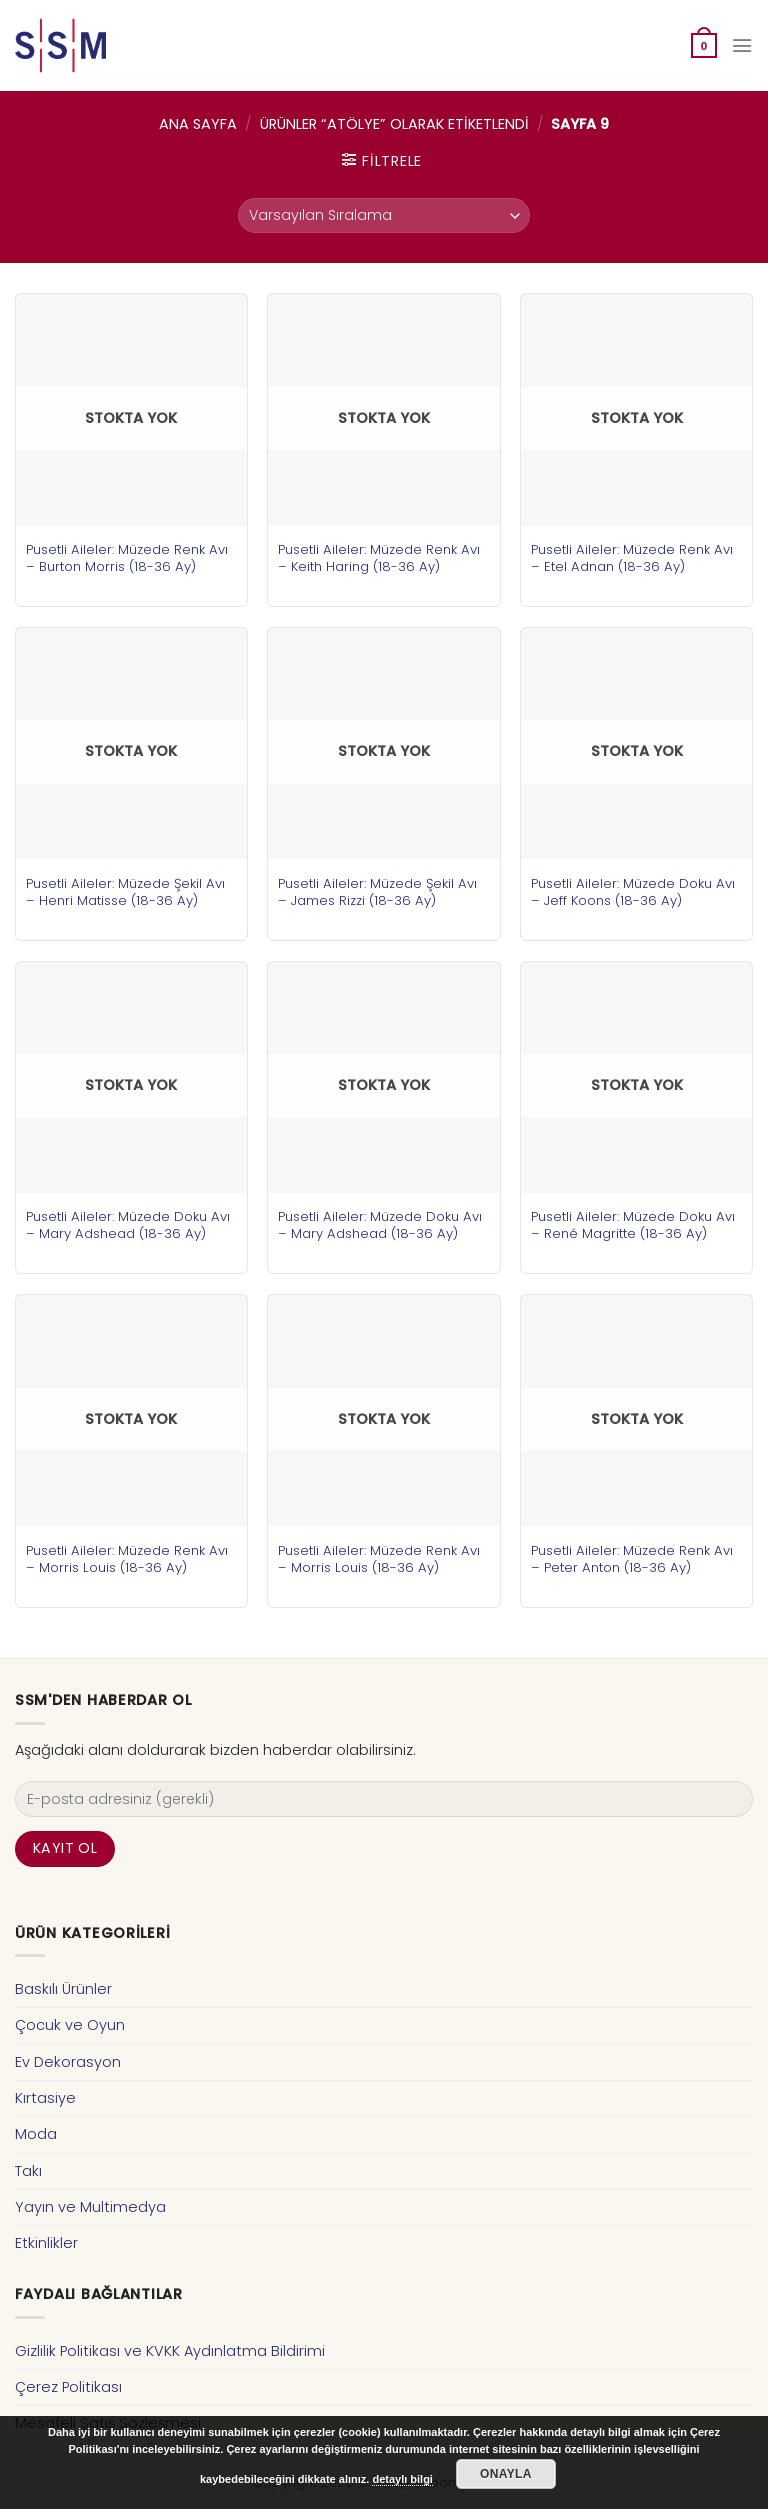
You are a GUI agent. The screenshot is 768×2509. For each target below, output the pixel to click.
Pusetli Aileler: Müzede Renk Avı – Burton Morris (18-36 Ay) (127, 558)
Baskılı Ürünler (63, 1989)
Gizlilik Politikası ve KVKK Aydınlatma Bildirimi (170, 2351)
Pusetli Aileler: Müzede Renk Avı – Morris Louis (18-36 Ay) (127, 1559)
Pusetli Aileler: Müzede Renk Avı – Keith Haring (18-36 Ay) (379, 558)
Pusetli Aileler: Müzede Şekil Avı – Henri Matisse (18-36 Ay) (125, 892)
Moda (36, 2134)
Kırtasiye (45, 2098)
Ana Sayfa (198, 124)
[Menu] (742, 45)
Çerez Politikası (68, 2387)
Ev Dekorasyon (68, 2062)
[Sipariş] (384, 215)
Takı (28, 2171)
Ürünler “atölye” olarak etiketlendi (394, 124)
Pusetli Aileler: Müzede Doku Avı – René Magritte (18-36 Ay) (633, 1225)
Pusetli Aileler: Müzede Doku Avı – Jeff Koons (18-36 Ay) (633, 892)
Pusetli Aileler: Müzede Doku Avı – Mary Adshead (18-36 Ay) (128, 1225)
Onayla (506, 2474)
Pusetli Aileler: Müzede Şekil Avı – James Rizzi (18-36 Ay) (377, 892)
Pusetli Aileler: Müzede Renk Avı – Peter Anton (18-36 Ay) (632, 1559)
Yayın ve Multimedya (90, 2207)
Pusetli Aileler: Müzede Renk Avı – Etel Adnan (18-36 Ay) (632, 558)
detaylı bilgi (402, 2479)
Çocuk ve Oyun (70, 2025)
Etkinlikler (46, 2243)
